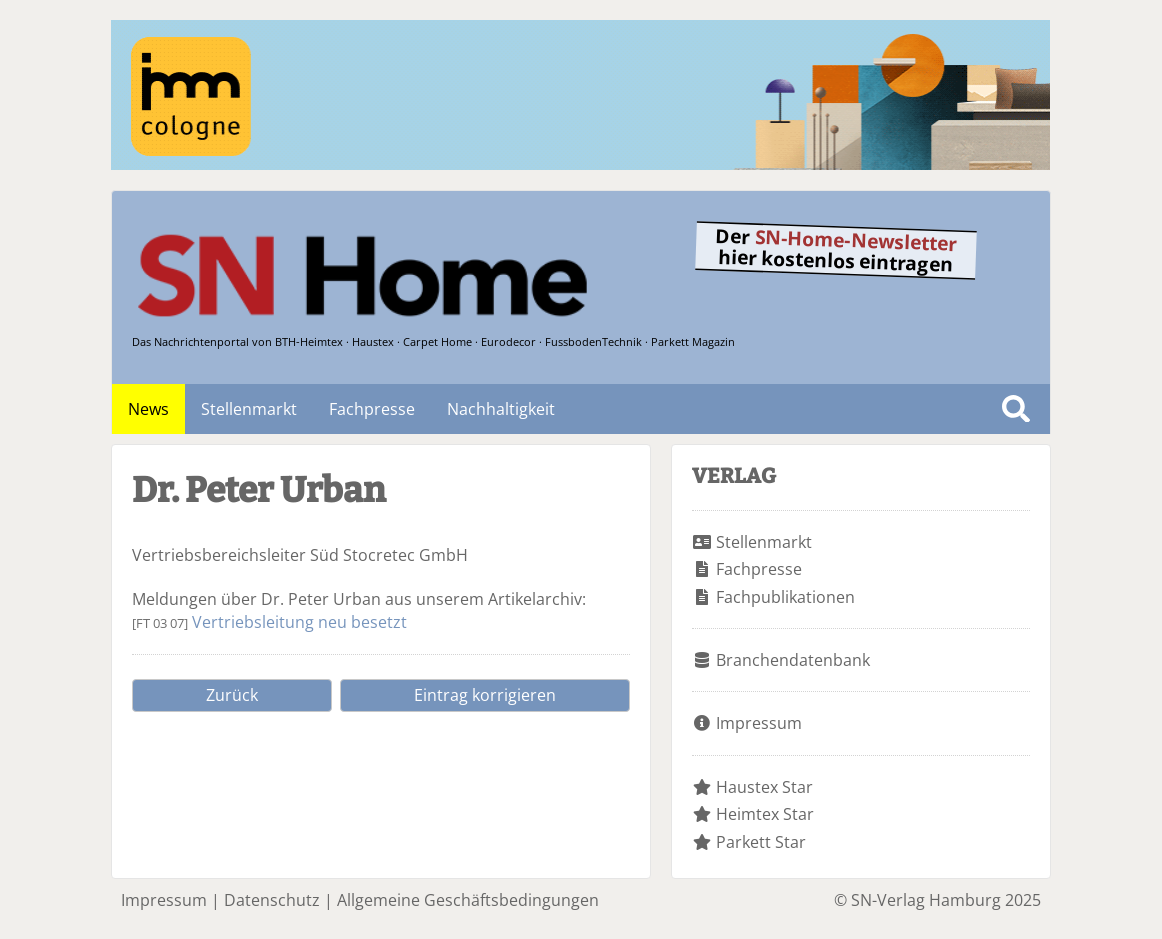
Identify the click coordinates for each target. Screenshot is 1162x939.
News (148, 409)
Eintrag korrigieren (485, 695)
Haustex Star (764, 787)
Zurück (232, 695)
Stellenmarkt (249, 409)
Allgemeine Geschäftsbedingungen (468, 900)
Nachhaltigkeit (501, 409)
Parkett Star (761, 842)
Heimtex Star (765, 814)
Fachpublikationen (785, 597)
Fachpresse (372, 409)
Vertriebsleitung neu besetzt (299, 622)
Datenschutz (272, 900)
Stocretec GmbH (405, 555)
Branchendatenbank (793, 660)
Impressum (759, 723)
